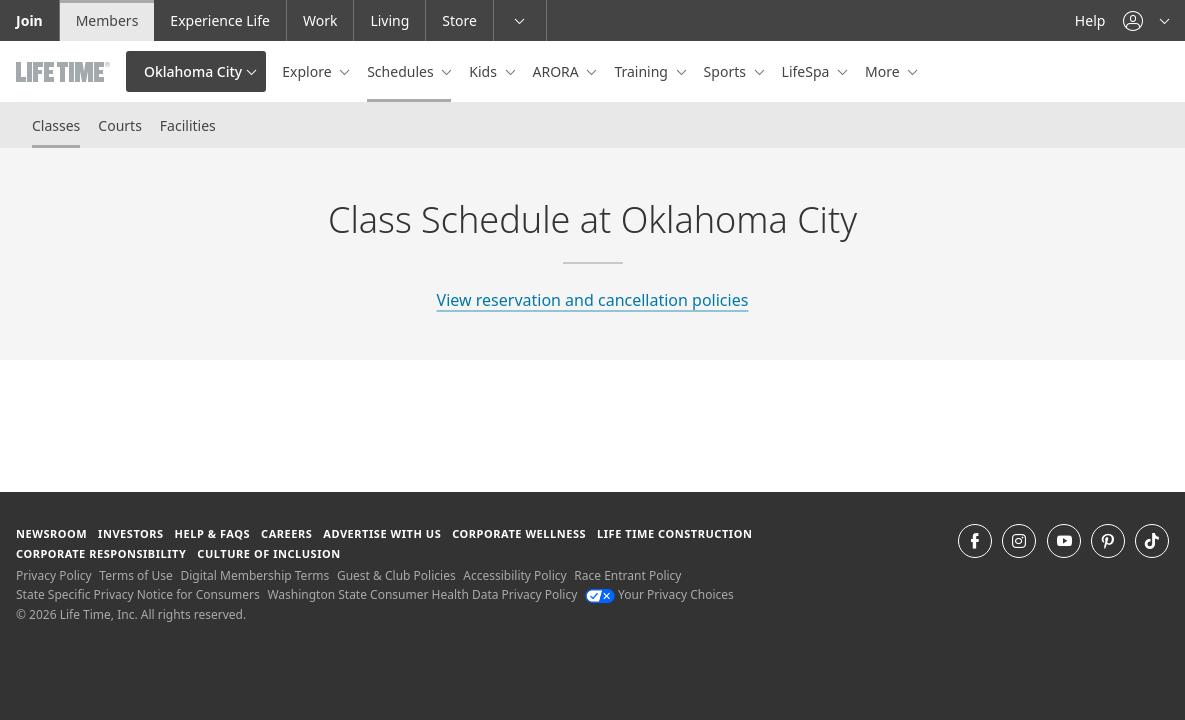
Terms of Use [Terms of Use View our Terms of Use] (135, 575)
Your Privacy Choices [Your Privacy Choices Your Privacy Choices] (659, 594)
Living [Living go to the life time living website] (389, 20)
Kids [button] (484, 71)
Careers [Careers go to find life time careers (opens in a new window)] (286, 533)
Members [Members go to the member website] (107, 20)
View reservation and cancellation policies (593, 300)
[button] (1146, 20)
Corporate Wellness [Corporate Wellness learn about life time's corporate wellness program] (519, 533)
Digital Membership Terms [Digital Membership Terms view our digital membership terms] (254, 575)
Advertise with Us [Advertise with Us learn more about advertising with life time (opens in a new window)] (382, 533)
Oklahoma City (193, 71)
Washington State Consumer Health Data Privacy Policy (422, 594)
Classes (56, 125)
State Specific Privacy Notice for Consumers (138, 594)
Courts (120, 125)
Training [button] (642, 71)
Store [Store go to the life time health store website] (459, 20)
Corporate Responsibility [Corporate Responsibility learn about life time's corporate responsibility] (101, 553)
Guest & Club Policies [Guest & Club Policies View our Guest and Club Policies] (396, 575)
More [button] (884, 71)
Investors (131, 533)
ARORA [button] (558, 71)
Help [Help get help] (1090, 20)
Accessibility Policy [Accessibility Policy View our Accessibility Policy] (514, 575)
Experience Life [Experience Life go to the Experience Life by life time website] (220, 20)
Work (320, 20)
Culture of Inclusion (268, 553)
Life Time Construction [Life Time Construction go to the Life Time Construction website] (674, 533)
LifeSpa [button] (807, 71)
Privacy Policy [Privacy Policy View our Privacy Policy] (54, 575)
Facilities (188, 125)
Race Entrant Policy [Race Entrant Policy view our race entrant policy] (627, 575)
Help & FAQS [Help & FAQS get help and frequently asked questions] (213, 533)
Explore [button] (308, 71)
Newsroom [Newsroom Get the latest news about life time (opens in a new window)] (51, 533)
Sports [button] (727, 71)
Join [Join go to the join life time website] (29, 20)
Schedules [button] (402, 71)
